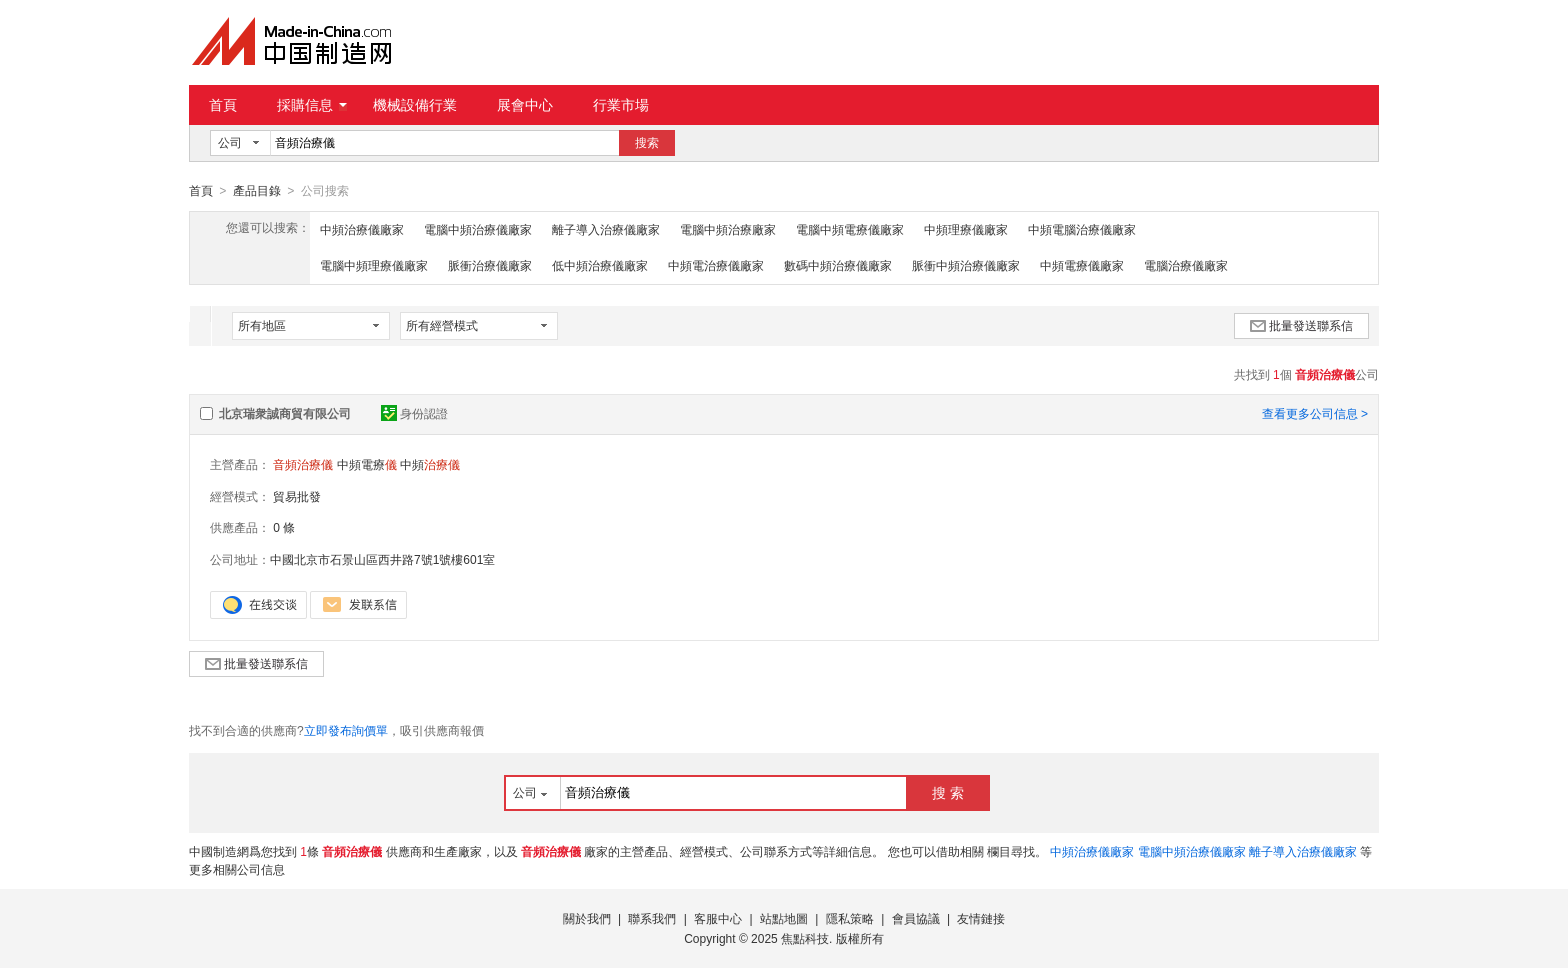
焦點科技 (805, 938)
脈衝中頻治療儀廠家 (966, 265)
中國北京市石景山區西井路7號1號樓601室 (382, 559)
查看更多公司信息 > (1315, 413)
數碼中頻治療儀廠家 (838, 265)
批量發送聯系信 (1301, 325)
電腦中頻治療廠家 (728, 229)
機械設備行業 (415, 105)
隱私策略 (850, 918)
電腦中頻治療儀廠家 (478, 229)
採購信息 (312, 105)
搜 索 (948, 792)
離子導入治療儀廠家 (606, 229)
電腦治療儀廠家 (1186, 265)
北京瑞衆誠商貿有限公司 (285, 413)
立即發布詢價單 (346, 730)
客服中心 (718, 918)
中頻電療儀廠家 (1082, 265)
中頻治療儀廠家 (362, 229)
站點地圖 (784, 918)
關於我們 (587, 918)
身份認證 (414, 413)
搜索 (647, 143)
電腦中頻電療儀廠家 (850, 229)
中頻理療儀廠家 (966, 229)
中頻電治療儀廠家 (716, 265)
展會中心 (525, 105)
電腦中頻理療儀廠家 (374, 265)
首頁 (223, 105)
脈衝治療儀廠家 (490, 265)
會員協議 (916, 918)
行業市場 (621, 105)
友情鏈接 (981, 918)
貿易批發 (297, 496)
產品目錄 (257, 191)
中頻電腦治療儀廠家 (1082, 229)
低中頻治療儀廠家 (600, 265)
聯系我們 (652, 918)
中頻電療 (367, 464)
